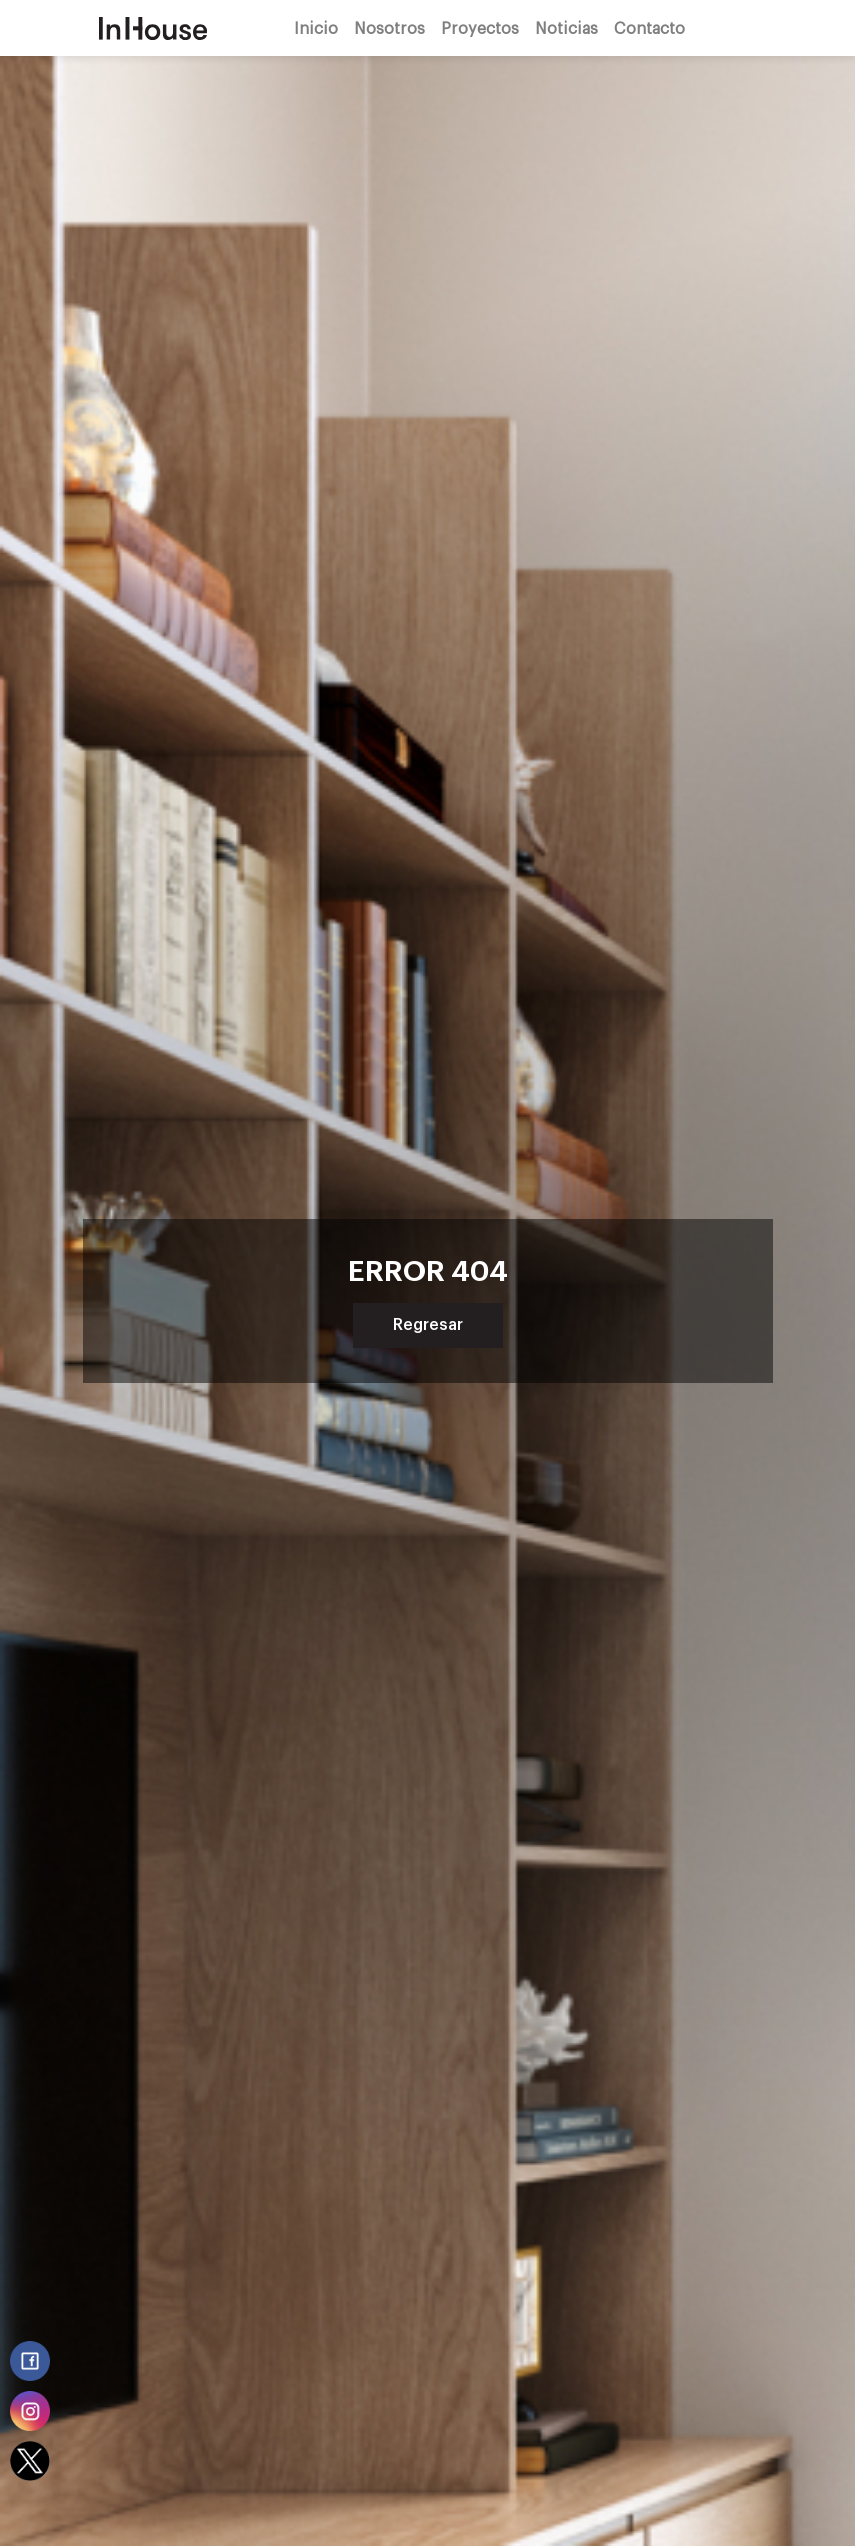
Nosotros (389, 27)
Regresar (428, 1325)
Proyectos (480, 27)
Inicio (316, 27)
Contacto (649, 27)
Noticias (566, 27)
